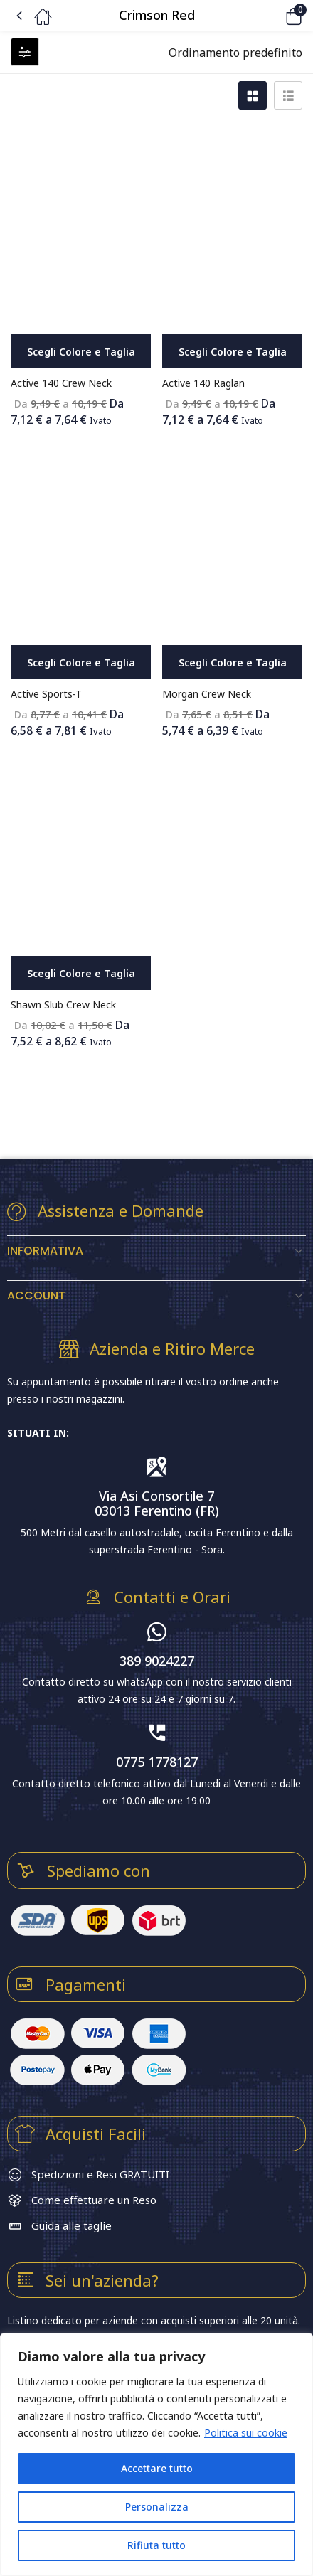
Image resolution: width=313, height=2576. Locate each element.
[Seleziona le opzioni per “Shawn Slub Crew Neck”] (81, 973)
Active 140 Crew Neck (61, 383)
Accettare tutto (157, 2468)
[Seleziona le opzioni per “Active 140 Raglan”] (232, 351)
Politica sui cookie (245, 2432)
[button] (273, 15)
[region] (156, 2454)
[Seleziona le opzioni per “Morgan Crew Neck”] (232, 662)
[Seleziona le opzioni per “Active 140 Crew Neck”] (81, 351)
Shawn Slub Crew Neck (63, 1004)
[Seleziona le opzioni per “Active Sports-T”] (81, 662)
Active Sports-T (46, 694)
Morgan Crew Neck (206, 694)
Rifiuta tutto (156, 2545)
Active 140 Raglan (203, 383)
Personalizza (157, 2506)
